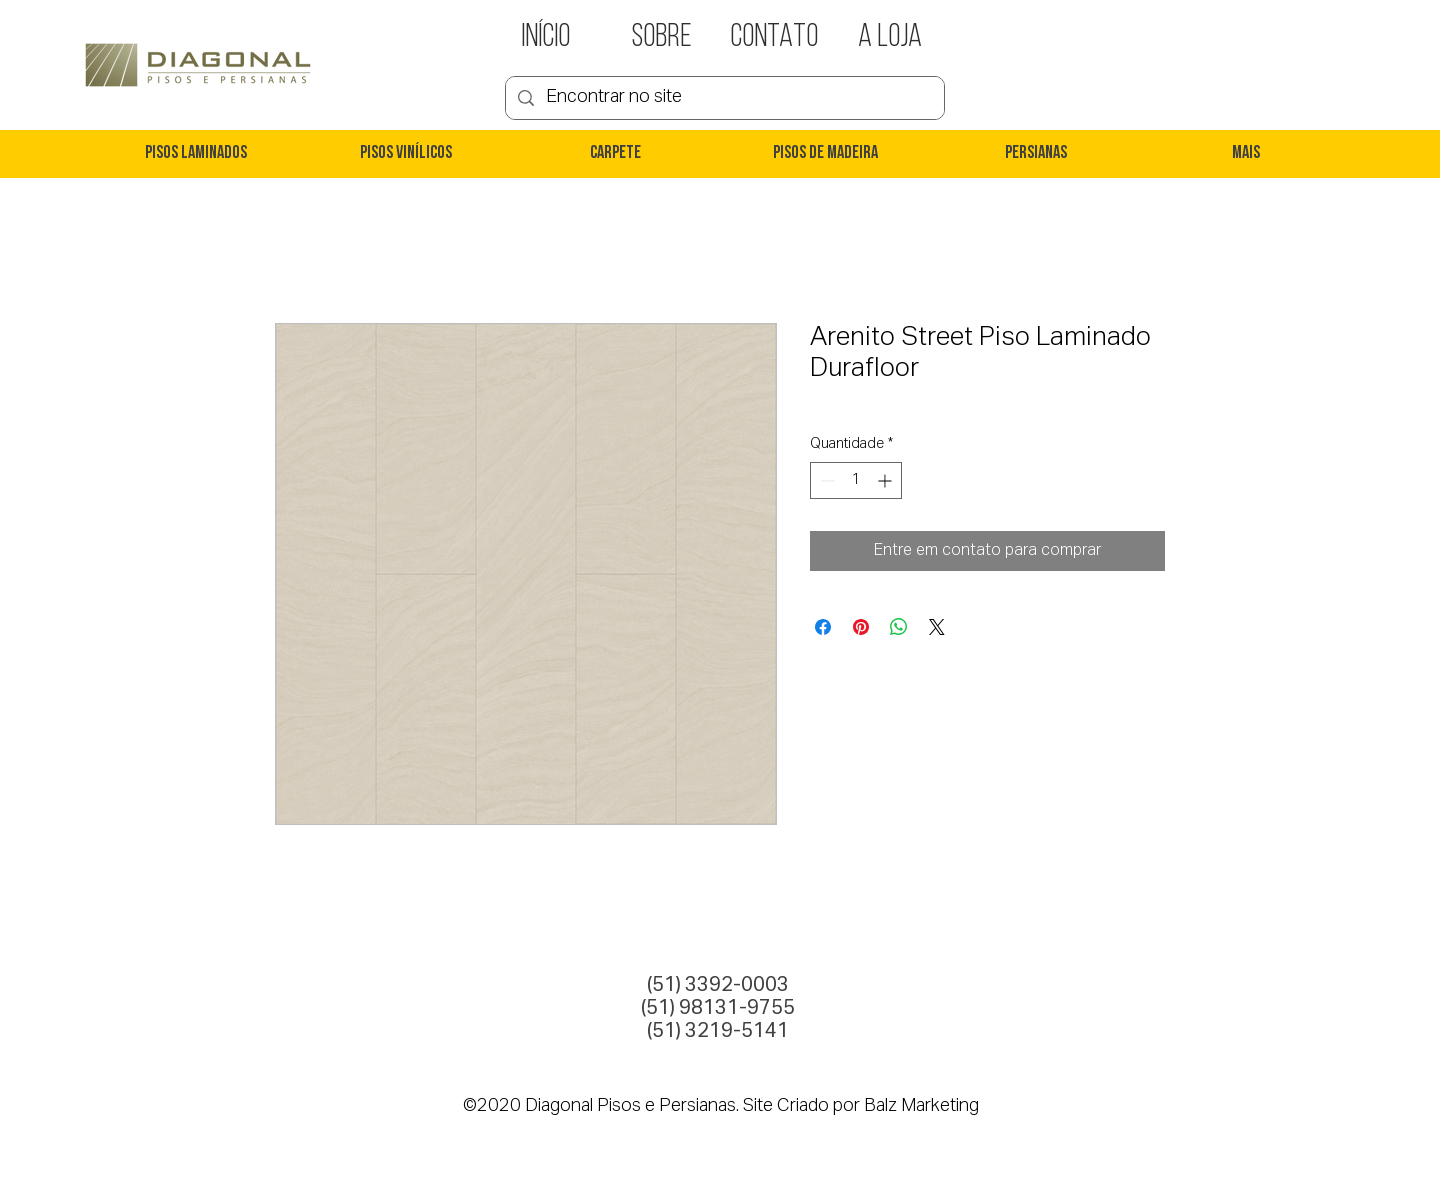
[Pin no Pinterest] (861, 627)
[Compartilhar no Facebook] (823, 627)
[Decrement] (825, 480)
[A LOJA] (890, 38)
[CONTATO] (774, 38)
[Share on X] (937, 627)
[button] (195, 154)
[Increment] (886, 480)
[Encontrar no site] (724, 98)
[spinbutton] (856, 480)
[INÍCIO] (546, 38)
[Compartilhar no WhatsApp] (899, 627)
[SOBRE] (662, 38)
